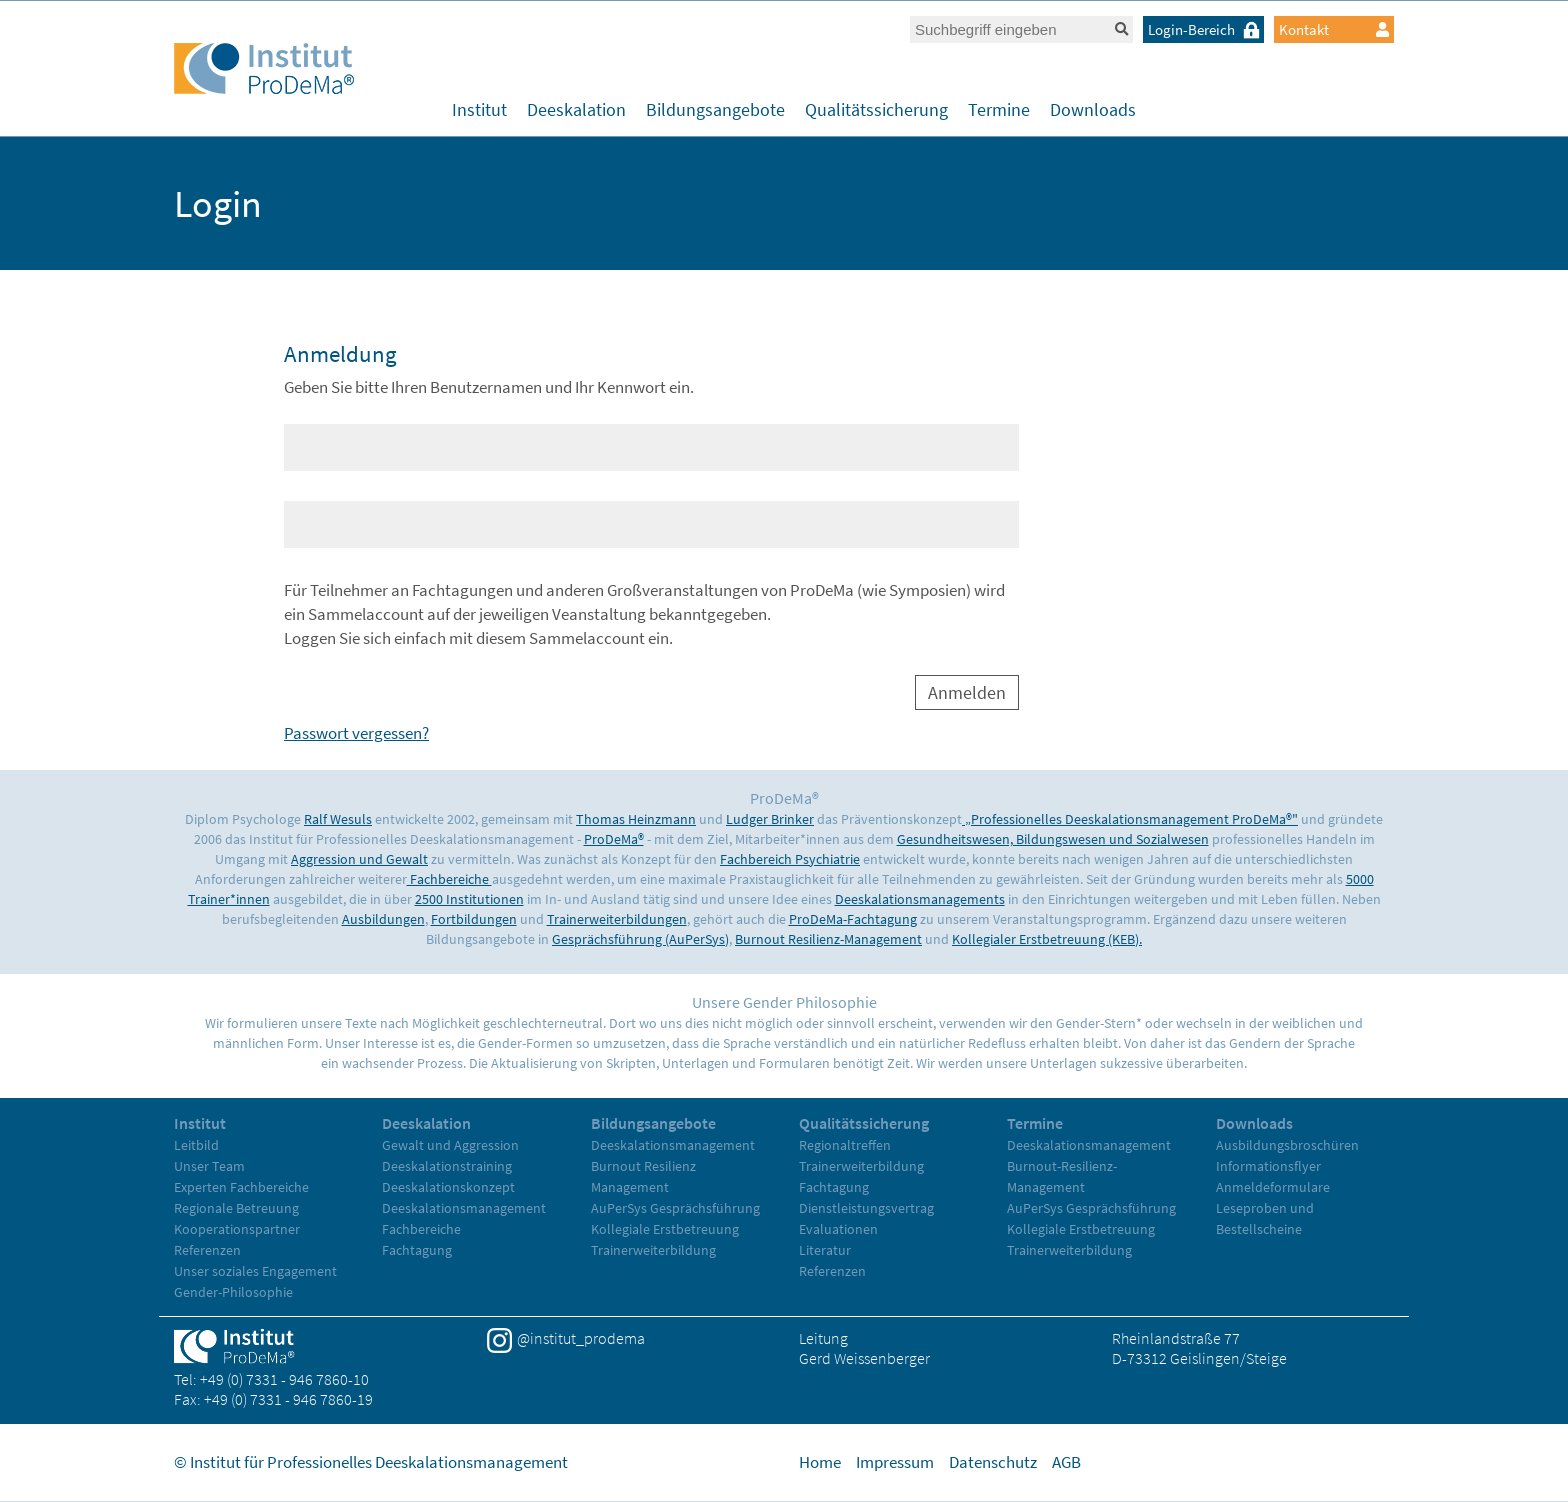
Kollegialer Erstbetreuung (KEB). (1047, 939)
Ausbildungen (383, 919)
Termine (999, 109)
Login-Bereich (1206, 29)
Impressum (895, 1462)
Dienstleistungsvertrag (866, 1208)
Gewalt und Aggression (450, 1145)
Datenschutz (993, 1462)
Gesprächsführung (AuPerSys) (640, 939)
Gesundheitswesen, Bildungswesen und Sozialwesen (1053, 839)
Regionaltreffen (845, 1145)
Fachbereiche (449, 879)
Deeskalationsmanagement (464, 1208)
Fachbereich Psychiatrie (790, 859)
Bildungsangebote (715, 109)
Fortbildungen (474, 919)
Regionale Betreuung (236, 1208)
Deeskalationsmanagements (920, 899)
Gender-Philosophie (233, 1292)
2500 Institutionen (469, 899)
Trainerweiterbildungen (617, 919)
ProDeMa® (614, 839)
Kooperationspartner (237, 1229)
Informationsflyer (1268, 1166)
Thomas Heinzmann (636, 819)
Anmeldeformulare (1273, 1187)
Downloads (1093, 109)
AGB (1066, 1462)
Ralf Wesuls (338, 819)
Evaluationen (838, 1229)
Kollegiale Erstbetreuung (665, 1229)
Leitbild (196, 1145)
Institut (479, 109)
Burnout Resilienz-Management (828, 939)
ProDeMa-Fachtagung (853, 919)
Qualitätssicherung (876, 109)
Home (820, 1462)
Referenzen (207, 1250)
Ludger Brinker (770, 819)
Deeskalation (576, 109)
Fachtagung (417, 1250)
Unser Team (209, 1166)
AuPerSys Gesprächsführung (675, 1208)
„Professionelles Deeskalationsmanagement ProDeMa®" (1130, 819)
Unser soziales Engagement (255, 1271)
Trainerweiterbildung (653, 1250)
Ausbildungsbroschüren (1287, 1145)
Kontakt (1334, 29)
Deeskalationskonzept (448, 1187)
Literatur (825, 1250)
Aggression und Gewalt (359, 859)
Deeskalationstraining (447, 1166)
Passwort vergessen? (356, 733)
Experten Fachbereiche (241, 1187)
